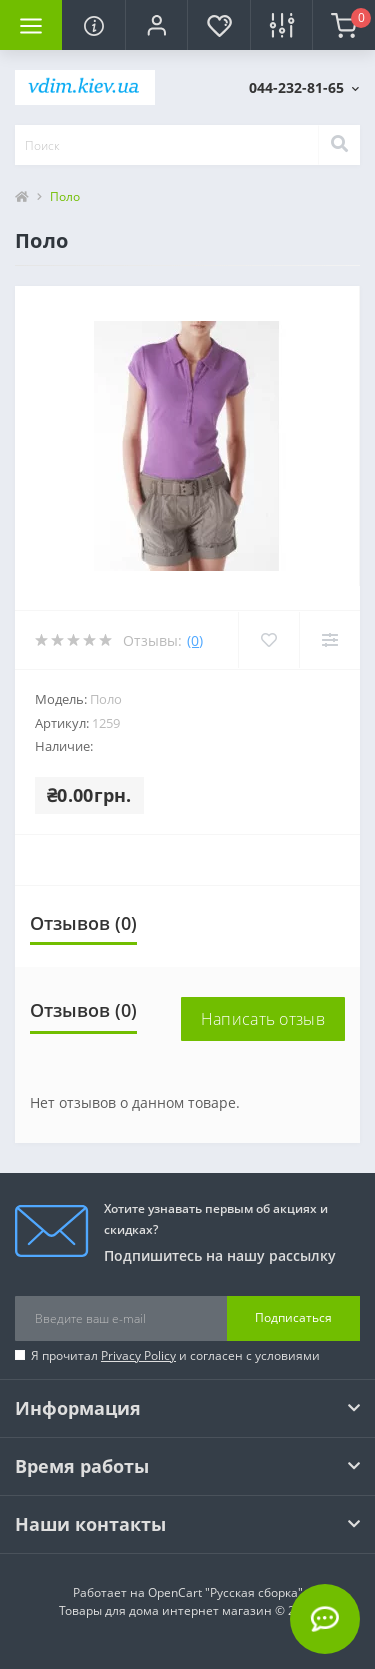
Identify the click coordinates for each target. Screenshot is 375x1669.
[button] (156, 25)
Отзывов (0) (83, 923)
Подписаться (293, 1317)
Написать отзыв (263, 1019)
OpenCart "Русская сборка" (225, 1592)
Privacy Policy (138, 1355)
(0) (195, 640)
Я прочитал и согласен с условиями (175, 1355)
